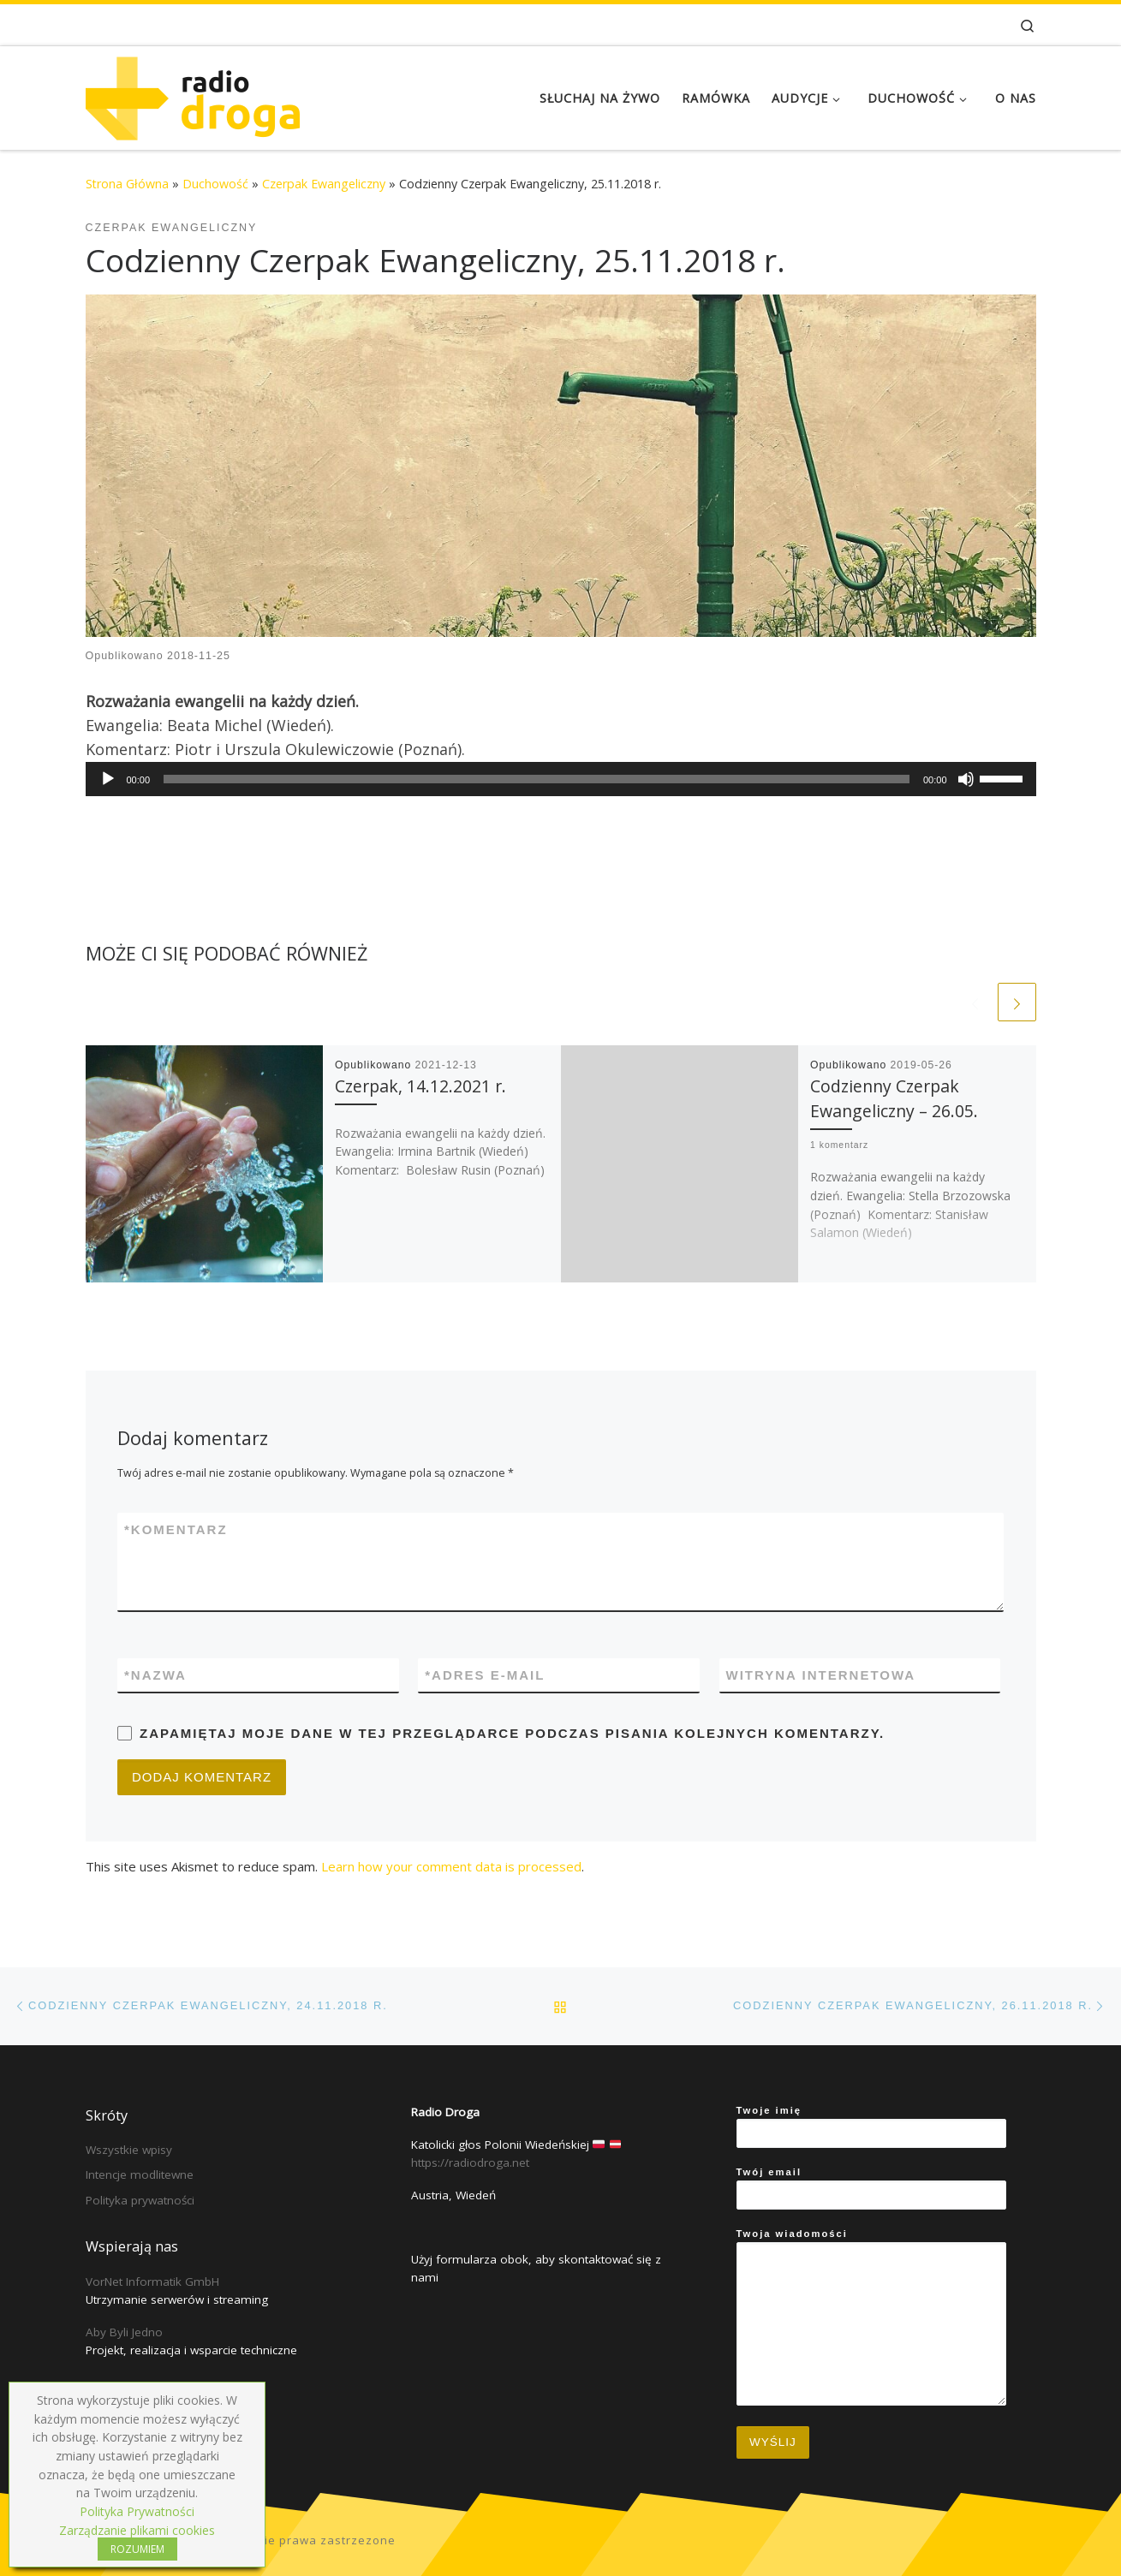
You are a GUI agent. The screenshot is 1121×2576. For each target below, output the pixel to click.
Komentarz (176, 1529)
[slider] (536, 779)
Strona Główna (127, 184)
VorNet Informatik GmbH (152, 2281)
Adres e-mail (485, 1675)
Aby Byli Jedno (124, 2332)
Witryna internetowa (821, 1675)
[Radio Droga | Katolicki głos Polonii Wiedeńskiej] (193, 95)
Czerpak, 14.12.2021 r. (420, 1086)
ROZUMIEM (137, 2549)
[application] (561, 779)
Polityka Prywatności (137, 2511)
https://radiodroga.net (470, 2162)
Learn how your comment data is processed (451, 1866)
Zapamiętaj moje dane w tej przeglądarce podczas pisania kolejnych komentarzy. (512, 1733)
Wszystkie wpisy (129, 2149)
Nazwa (155, 1675)
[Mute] (966, 779)
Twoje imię (871, 2126)
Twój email (871, 2188)
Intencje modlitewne (140, 2174)
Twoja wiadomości (871, 2317)
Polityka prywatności (140, 2200)
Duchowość (215, 184)
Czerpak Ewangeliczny (323, 184)
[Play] (107, 779)
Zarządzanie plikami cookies (137, 2530)
